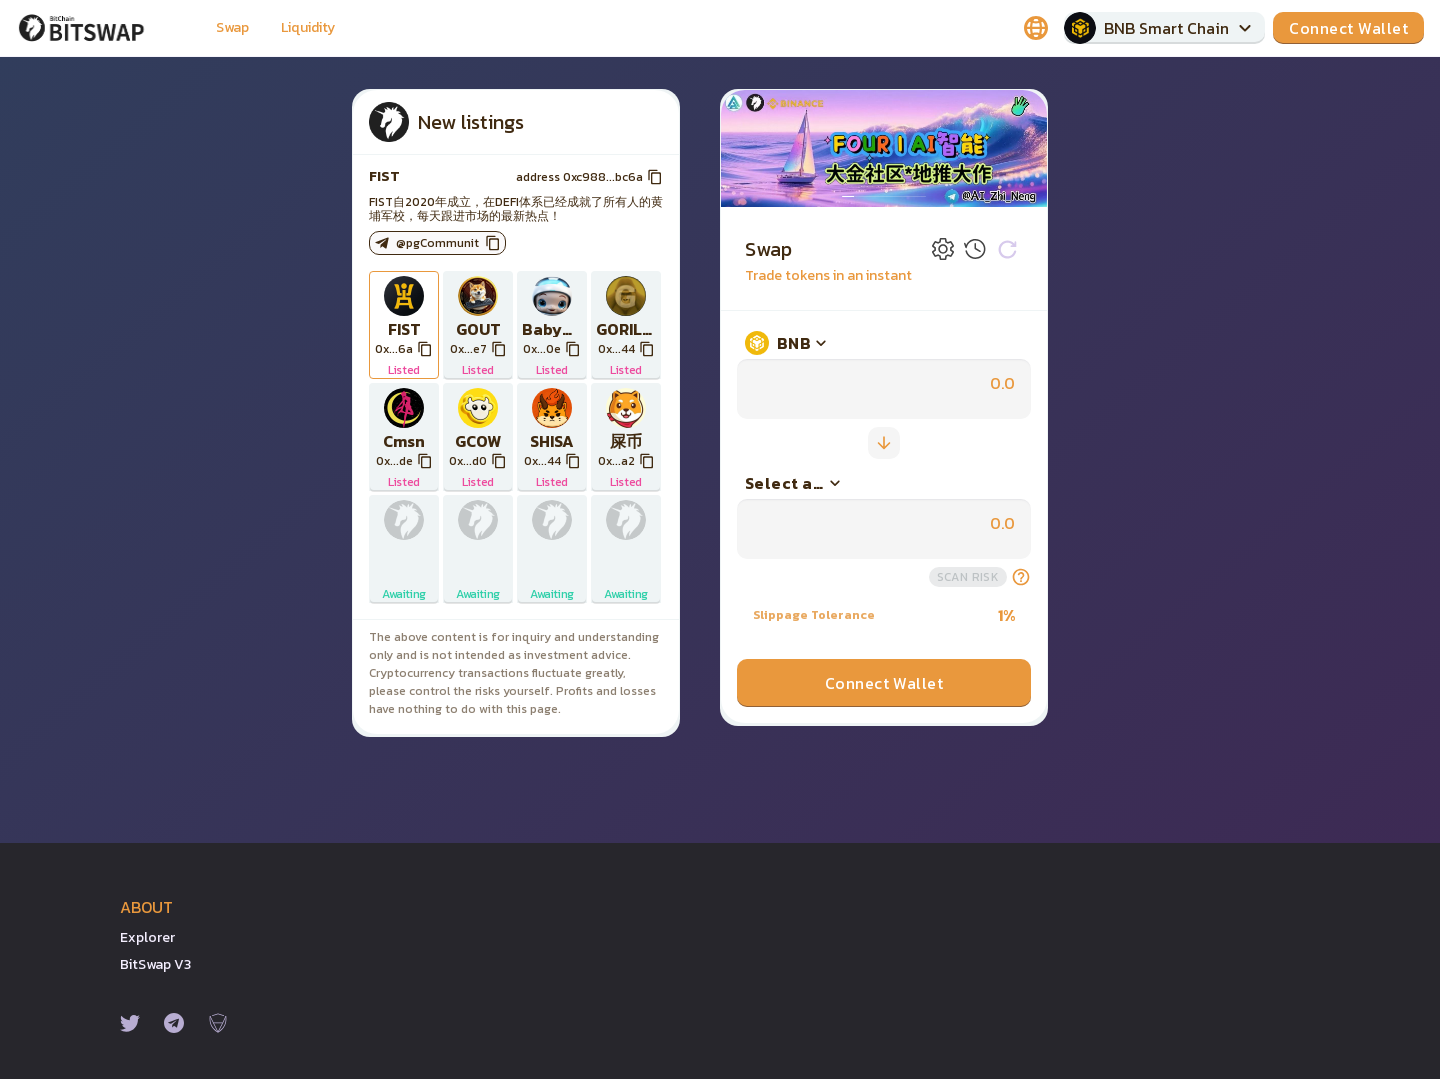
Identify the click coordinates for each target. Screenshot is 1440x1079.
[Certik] (218, 1023)
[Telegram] (174, 1023)
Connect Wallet (884, 683)
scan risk (968, 577)
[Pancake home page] (96, 28)
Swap (232, 27)
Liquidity (308, 27)
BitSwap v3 (155, 964)
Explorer (147, 937)
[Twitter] (130, 1023)
